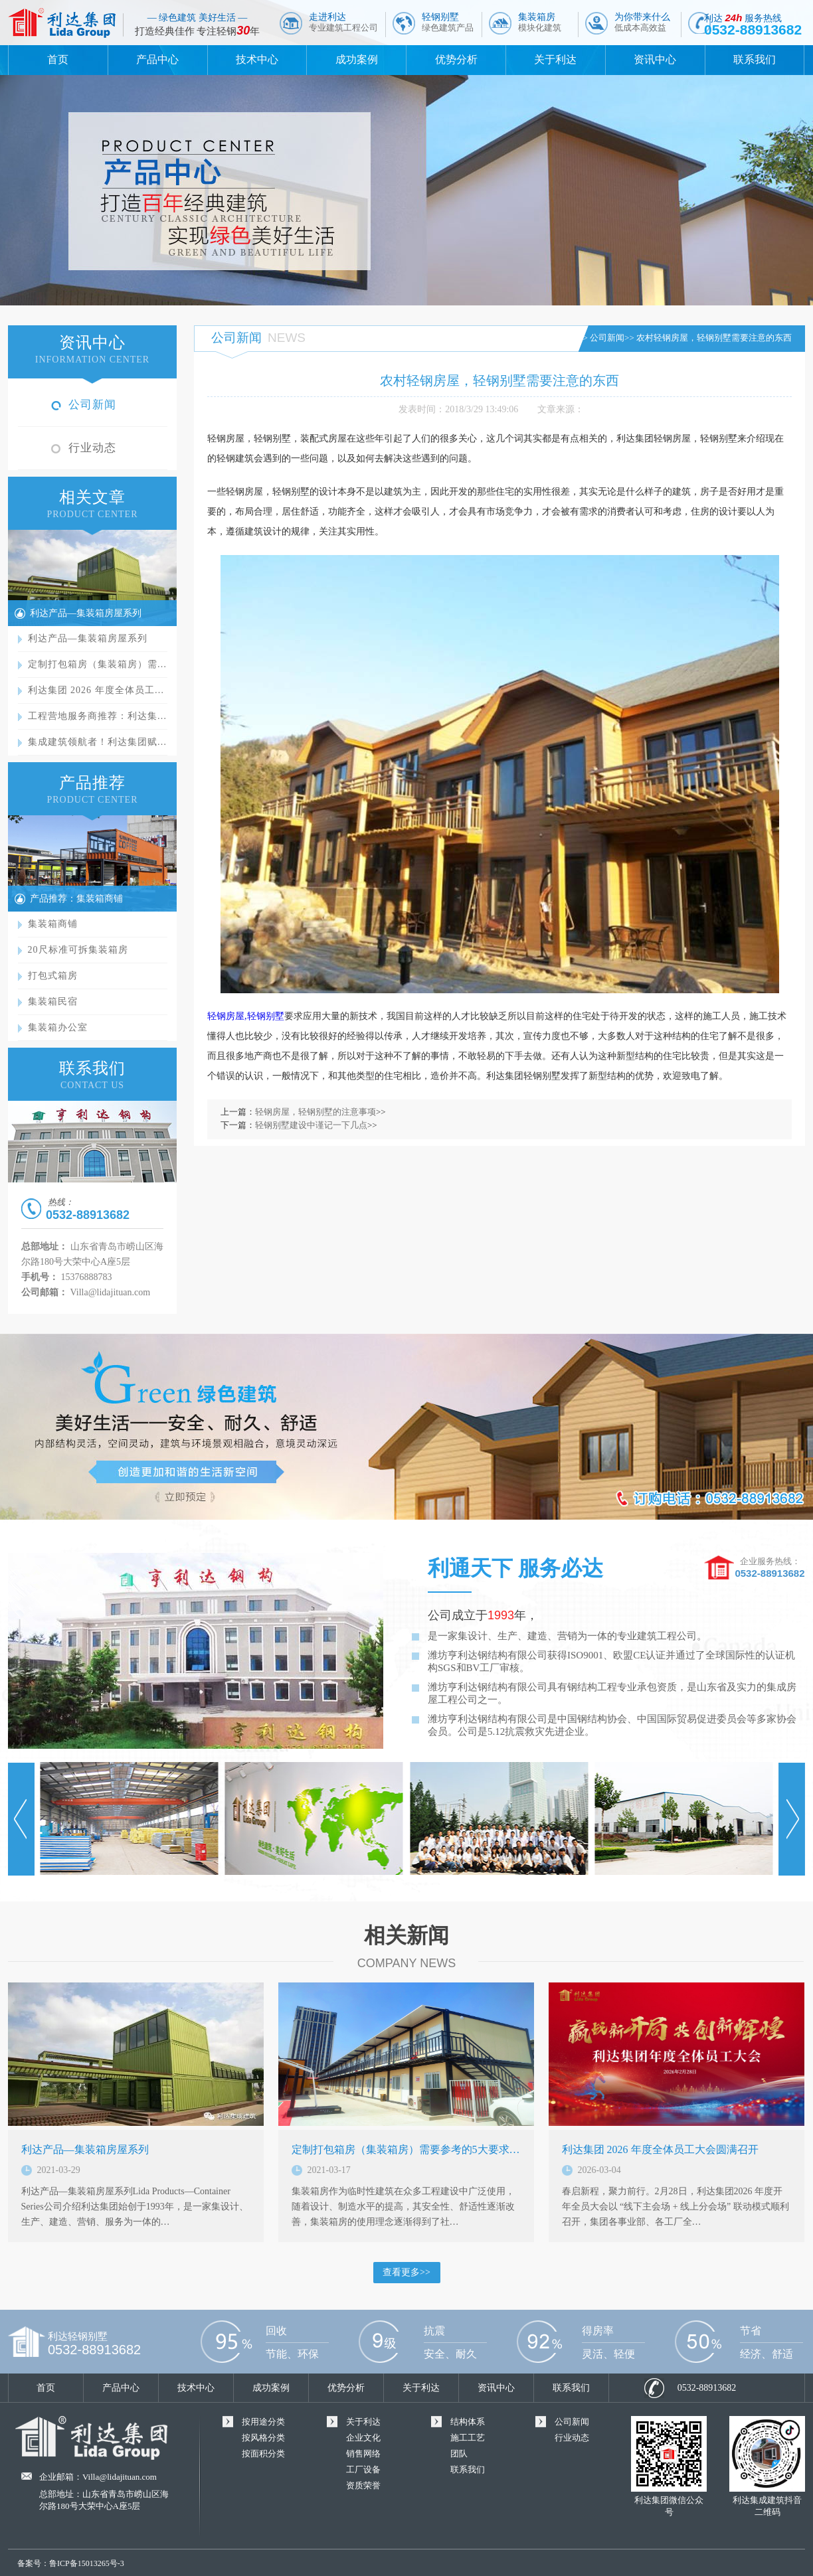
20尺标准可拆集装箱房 (78, 950)
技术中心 (257, 59)
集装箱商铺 (53, 924)
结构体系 (467, 2422)
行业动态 (92, 448)
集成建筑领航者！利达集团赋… (97, 742)
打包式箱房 (53, 976)
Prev (21, 1819)
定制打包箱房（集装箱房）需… (97, 664)
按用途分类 (263, 2422)
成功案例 (356, 59)
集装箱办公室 (58, 1027)
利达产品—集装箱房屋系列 (85, 613)
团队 (459, 2453)
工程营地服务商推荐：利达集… (97, 716)
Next (791, 1819)
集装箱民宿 (53, 1001)
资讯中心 (655, 59)
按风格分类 (263, 2438)
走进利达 (343, 22)
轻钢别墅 (448, 22)
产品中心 (157, 59)
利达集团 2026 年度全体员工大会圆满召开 (660, 2149)
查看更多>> (406, 2272)
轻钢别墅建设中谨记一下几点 (311, 1125)
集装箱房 (539, 22)
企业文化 (363, 2438)
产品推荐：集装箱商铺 (76, 899)
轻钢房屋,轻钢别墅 (245, 1016)
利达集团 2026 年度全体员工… (96, 690)
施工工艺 (467, 2438)
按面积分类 (263, 2453)
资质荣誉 (363, 2485)
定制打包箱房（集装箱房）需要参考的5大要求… (406, 2149)
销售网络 (363, 2453)
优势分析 (456, 59)
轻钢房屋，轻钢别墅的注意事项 (315, 1112)
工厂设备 (363, 2469)
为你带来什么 (642, 22)
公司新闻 (92, 404)
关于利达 (555, 59)
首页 (57, 59)
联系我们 (754, 59)
